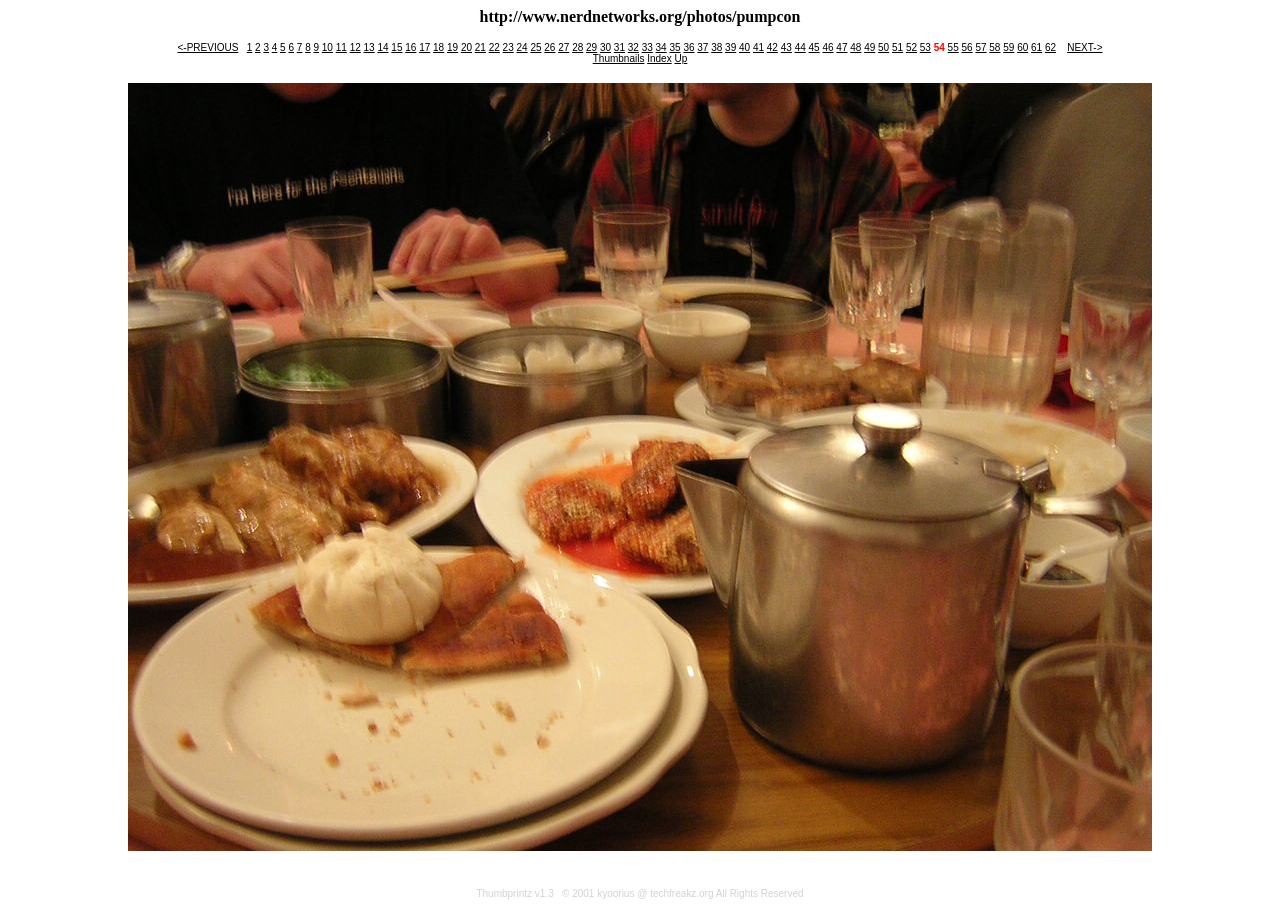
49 (869, 47)
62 (1050, 47)
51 (897, 47)
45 (814, 47)
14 (382, 47)
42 (772, 47)
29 (591, 47)
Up (680, 58)
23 (508, 47)
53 (925, 47)
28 (577, 47)
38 (716, 47)
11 (341, 47)
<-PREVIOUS (208, 47)
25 (535, 47)
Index (659, 58)
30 (605, 47)
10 (327, 47)
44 (800, 47)
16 (410, 47)
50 (883, 47)
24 (522, 47)
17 (424, 47)
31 (619, 47)
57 (980, 47)
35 (674, 47)
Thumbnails (619, 58)
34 (661, 47)
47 (841, 47)
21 (480, 47)
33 (647, 47)
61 (1036, 47)
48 (855, 47)
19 (452, 47)
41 (758, 47)
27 (563, 47)
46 (827, 47)
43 (786, 47)
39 (730, 47)
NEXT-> (1084, 47)
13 (369, 47)
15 (396, 47)
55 (953, 47)
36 (688, 47)
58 (994, 47)
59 (1008, 47)
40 (744, 47)
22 (494, 47)
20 (466, 47)
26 (549, 47)
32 (633, 47)
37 (702, 47)
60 (1022, 47)
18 (438, 47)
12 (355, 47)
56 (967, 47)
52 (911, 47)
